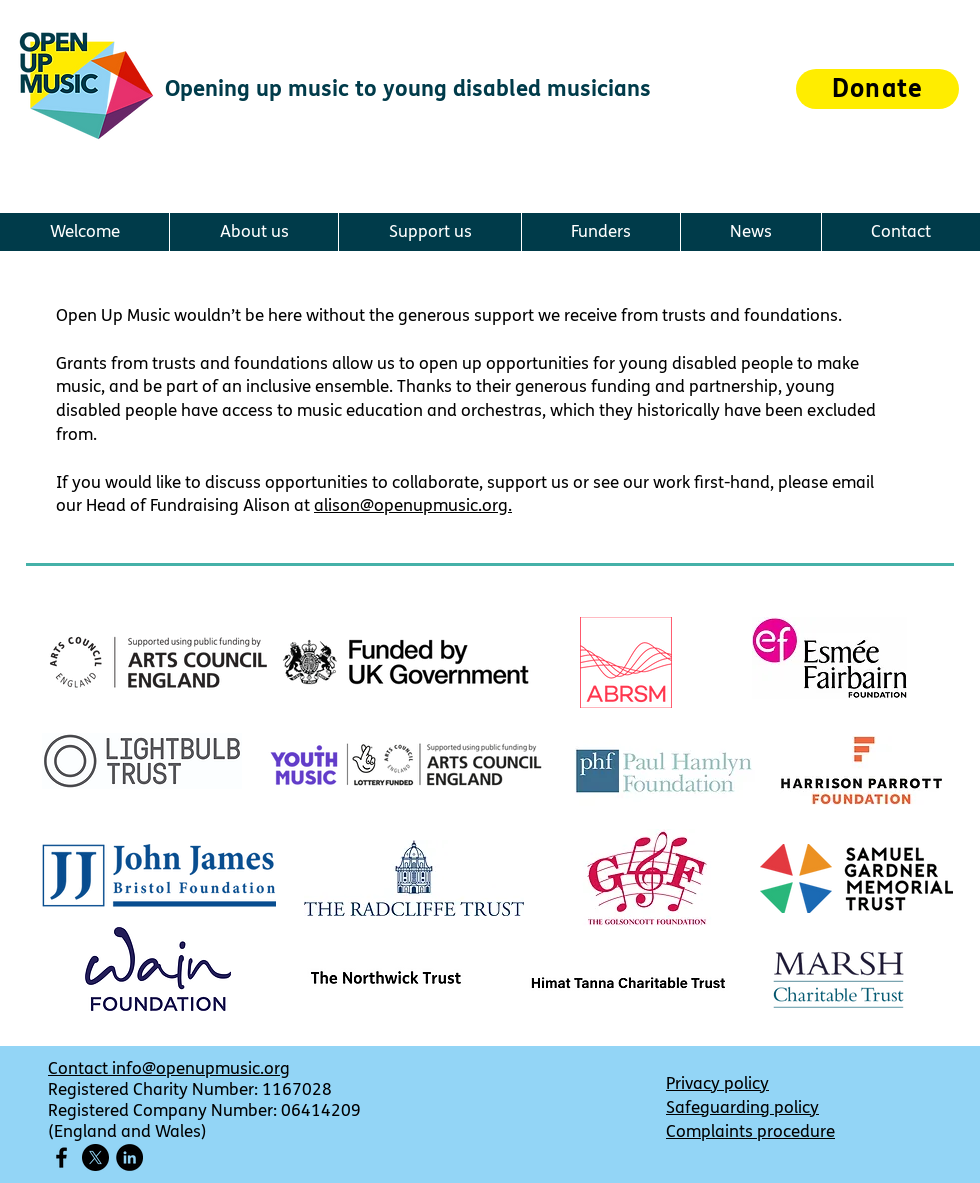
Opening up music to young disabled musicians (408, 89)
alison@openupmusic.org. (413, 505)
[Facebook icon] (61, 1157)
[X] (95, 1157)
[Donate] (877, 89)
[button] (253, 232)
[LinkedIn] (129, 1157)
